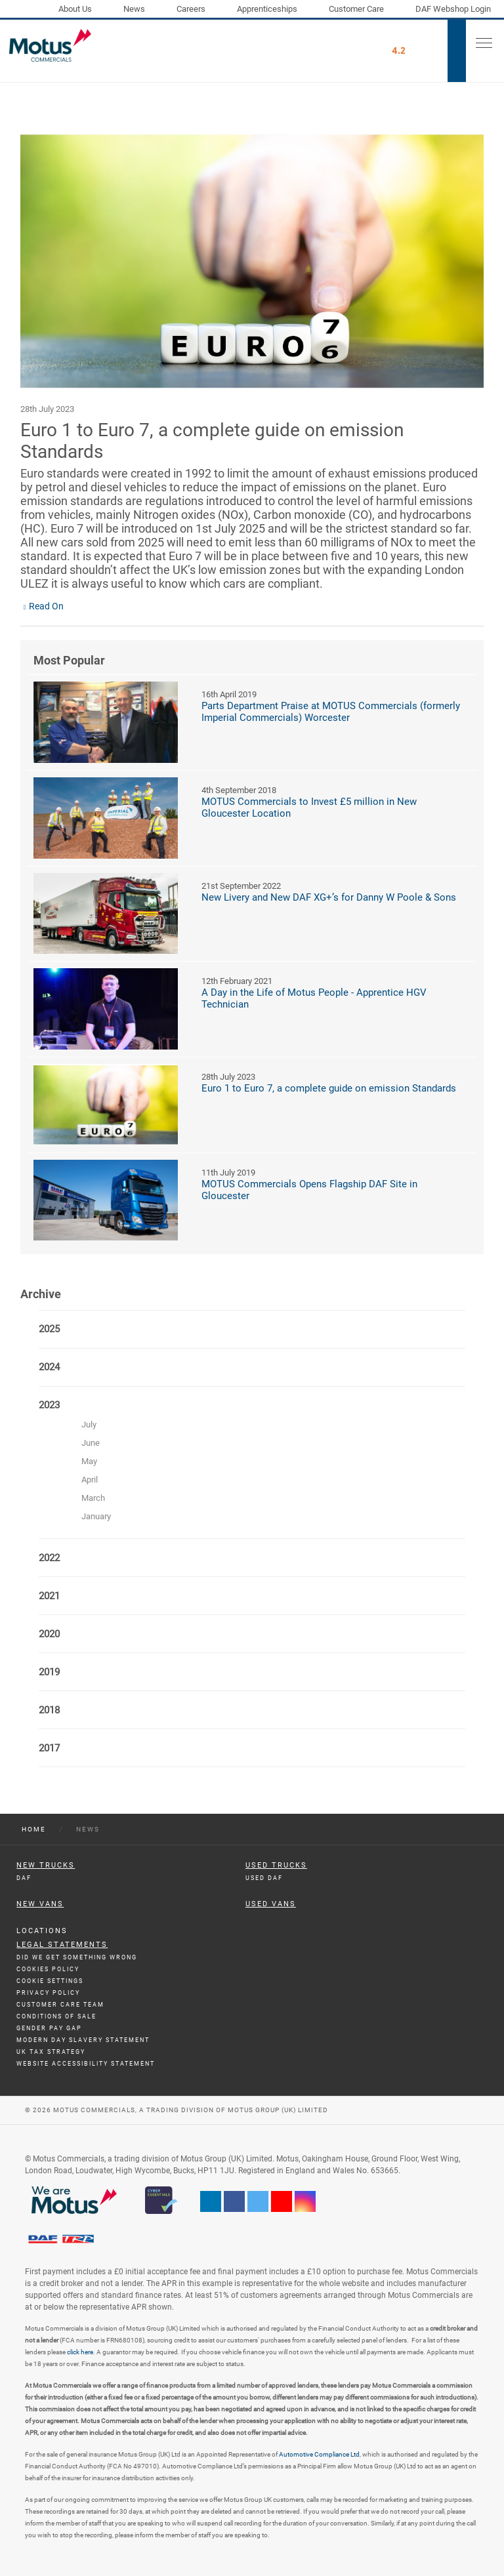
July (88, 1424)
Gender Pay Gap (49, 2028)
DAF (24, 1878)
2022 (49, 1558)
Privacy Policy (48, 1993)
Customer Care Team (60, 2004)
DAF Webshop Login (453, 9)
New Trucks (45, 1865)
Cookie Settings (49, 1981)
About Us (75, 9)
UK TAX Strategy (50, 2052)
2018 (49, 1710)
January (96, 1516)
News (134, 9)
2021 (49, 1596)
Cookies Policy (47, 1969)
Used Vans (270, 1904)
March (93, 1498)
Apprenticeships (267, 9)
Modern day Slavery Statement (83, 2040)
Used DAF (264, 1878)
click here (80, 2352)
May (89, 1461)
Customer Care (356, 9)
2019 (49, 1672)
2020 (49, 1634)
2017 (49, 1748)
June (90, 1443)
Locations (42, 1931)
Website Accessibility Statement (85, 2063)
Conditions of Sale (56, 2016)
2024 (49, 1367)
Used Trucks (276, 1865)
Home (34, 1829)
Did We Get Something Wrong (76, 1957)
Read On (46, 606)
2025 (49, 1329)
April (89, 1479)
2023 (49, 1405)
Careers (191, 9)
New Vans (40, 1904)
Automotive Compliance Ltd (319, 2454)
